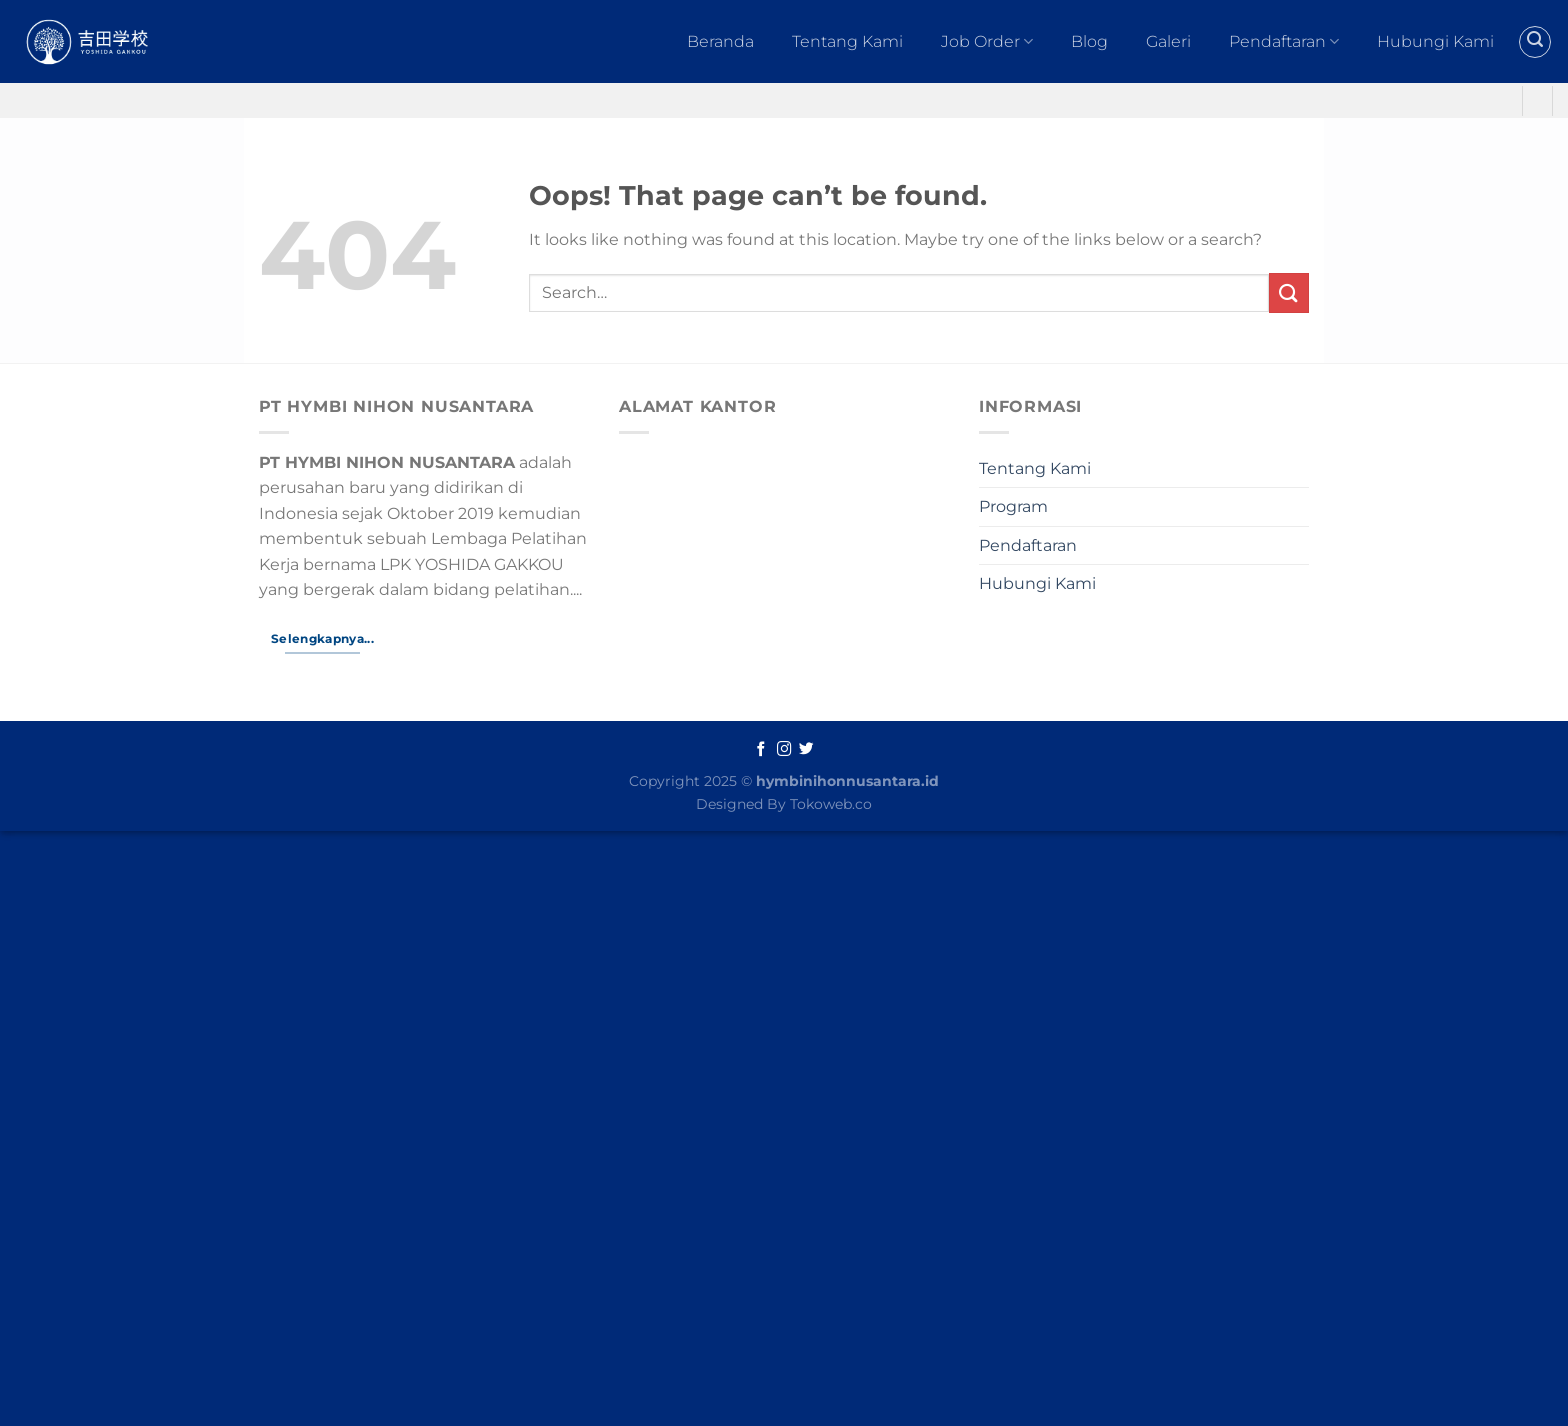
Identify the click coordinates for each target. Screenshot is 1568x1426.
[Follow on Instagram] (784, 750)
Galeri (1168, 41)
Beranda (720, 41)
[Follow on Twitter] (806, 750)
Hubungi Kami (1435, 41)
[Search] (1535, 42)
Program (1013, 506)
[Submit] (1289, 292)
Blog (1089, 41)
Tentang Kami (847, 41)
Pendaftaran (1284, 42)
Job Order (987, 42)
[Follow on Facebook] (761, 750)
